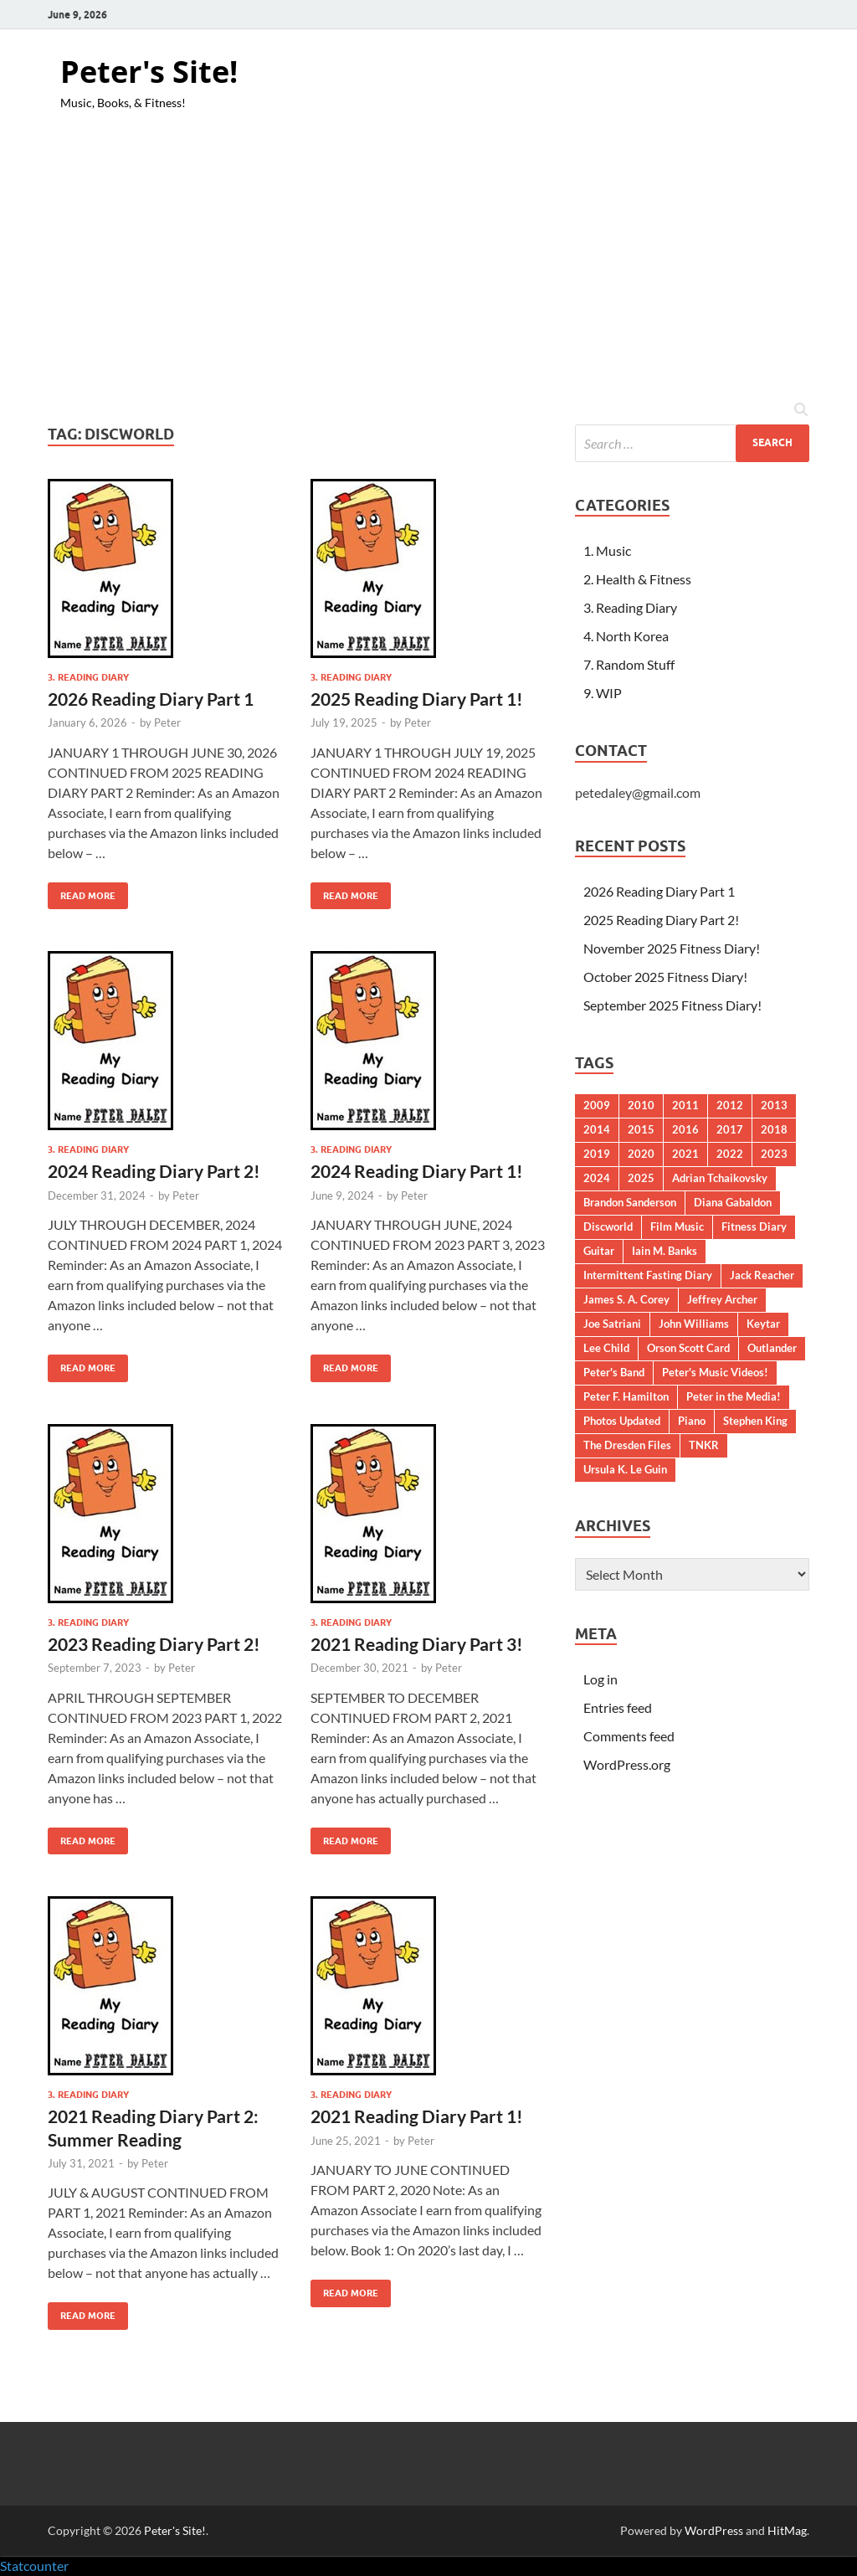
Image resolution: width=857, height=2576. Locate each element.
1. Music (607, 550)
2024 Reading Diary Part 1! (416, 1170)
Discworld (608, 1226)
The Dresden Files (627, 1445)
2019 (596, 1153)
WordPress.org (626, 1764)
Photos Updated (621, 1420)
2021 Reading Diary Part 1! (416, 2116)
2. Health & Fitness (637, 579)
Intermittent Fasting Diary (647, 1275)
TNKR (704, 1445)
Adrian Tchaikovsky (719, 1178)
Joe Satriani (612, 1323)
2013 (774, 1105)
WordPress (714, 2530)
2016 (685, 1129)
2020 (641, 1153)
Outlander (772, 1348)
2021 (685, 1153)
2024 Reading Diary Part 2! (154, 1170)
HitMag (787, 2530)
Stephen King (755, 1420)
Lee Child (606, 1348)
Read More (81, 892)
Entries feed (617, 1707)
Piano (692, 1420)
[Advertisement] (428, 265)
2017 (729, 1129)
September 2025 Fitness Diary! (672, 1005)
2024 (596, 1178)
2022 (729, 1153)
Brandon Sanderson (629, 1202)
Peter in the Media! (733, 1396)
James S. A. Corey (626, 1299)
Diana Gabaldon (733, 1202)
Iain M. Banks (664, 1250)
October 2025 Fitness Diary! (665, 977)
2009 (596, 1105)
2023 (774, 1153)
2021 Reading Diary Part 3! (416, 1643)
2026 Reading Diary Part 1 (151, 698)
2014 (596, 1129)
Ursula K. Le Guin (625, 1469)
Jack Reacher (762, 1275)
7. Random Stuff (629, 664)
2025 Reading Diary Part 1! (416, 698)
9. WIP (602, 693)
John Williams (694, 1323)
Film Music (677, 1226)
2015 (641, 1129)
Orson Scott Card (688, 1348)
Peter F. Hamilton (626, 1396)
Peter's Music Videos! (715, 1372)
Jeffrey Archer (722, 1299)
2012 (729, 1105)
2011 (685, 1105)
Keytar (763, 1323)
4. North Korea (626, 636)
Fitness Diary (754, 1226)
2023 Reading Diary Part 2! (154, 1643)
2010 (641, 1105)
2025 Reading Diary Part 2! (661, 920)
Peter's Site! (149, 71)
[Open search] (800, 410)
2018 (774, 1129)
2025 (641, 1178)
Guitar (598, 1250)
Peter (167, 722)
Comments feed (629, 1736)
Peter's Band (613, 1372)
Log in (600, 1679)
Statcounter (34, 2565)
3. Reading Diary (88, 677)
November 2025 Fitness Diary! (671, 948)
